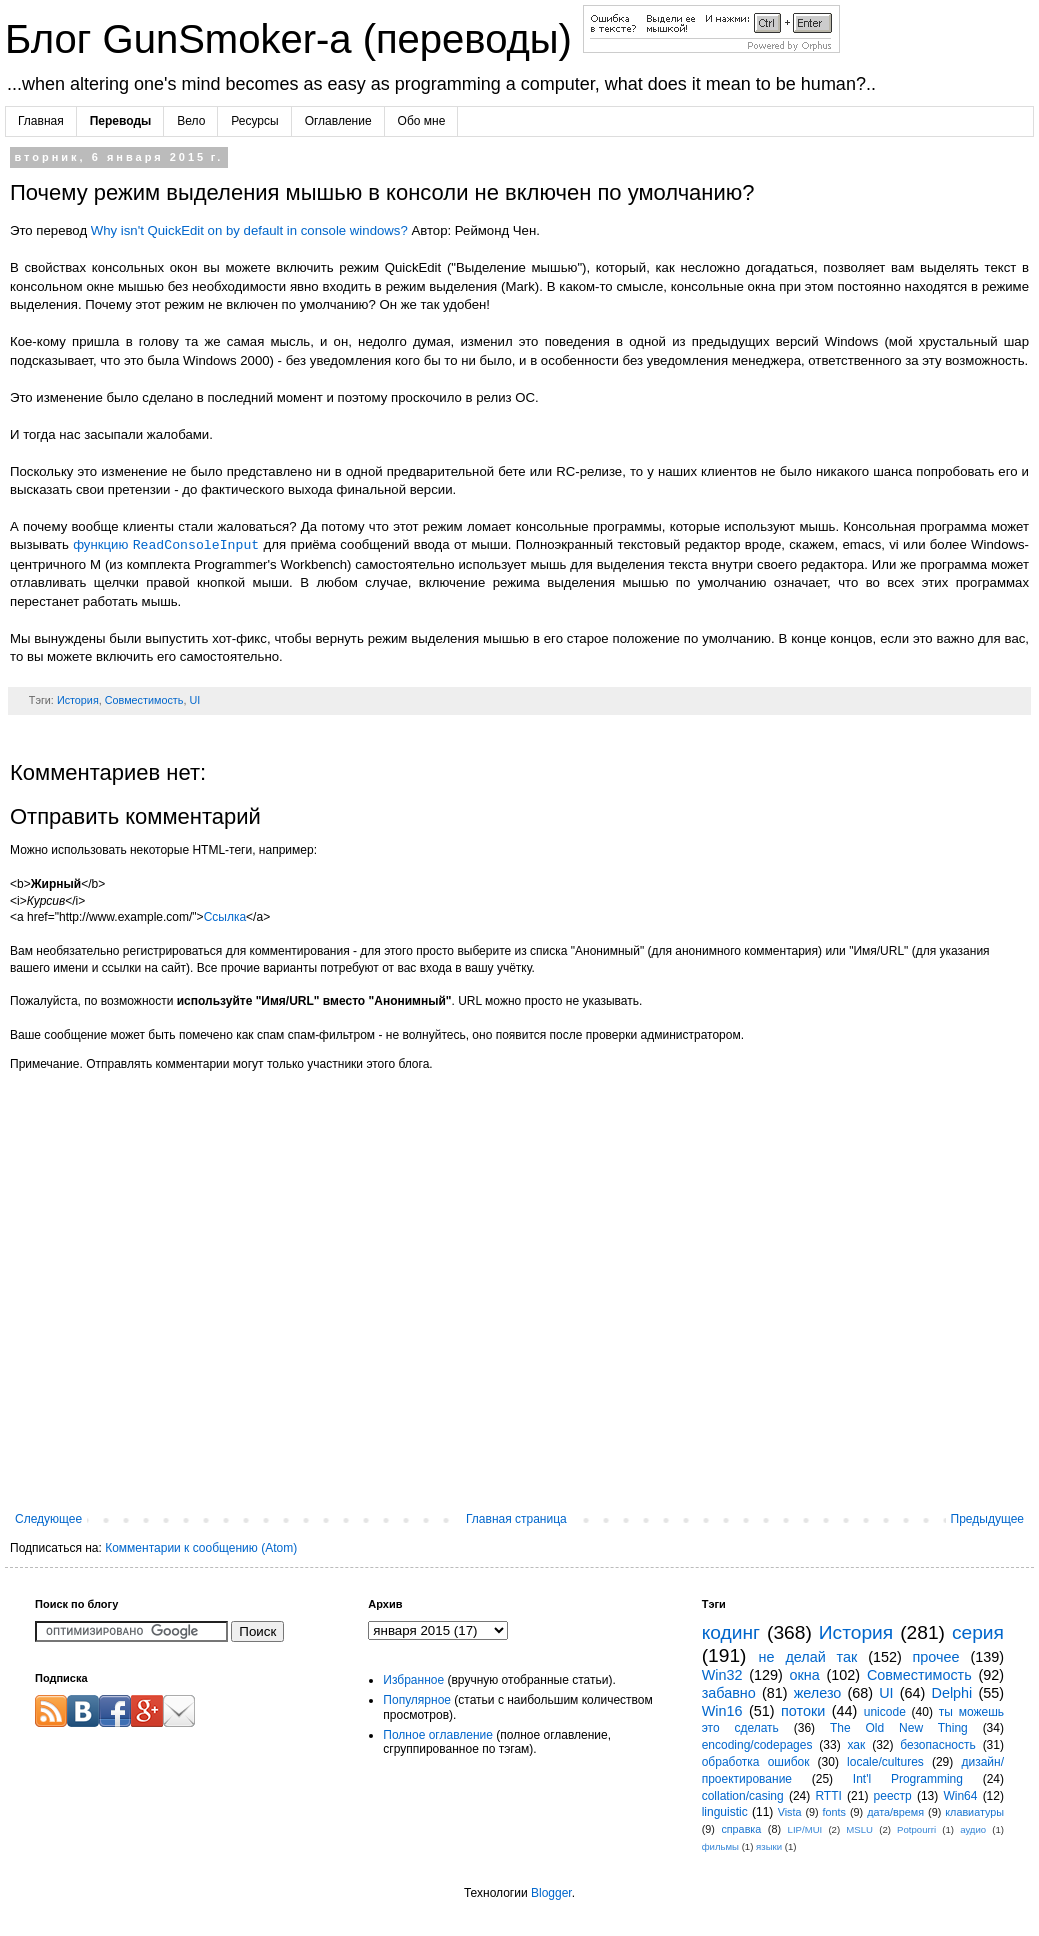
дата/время (895, 1812)
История (78, 700)
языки (769, 1846)
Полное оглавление (438, 1735)
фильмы (720, 1846)
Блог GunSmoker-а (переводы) (294, 39)
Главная (41, 121)
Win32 (722, 1675)
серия (978, 1632)
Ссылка (225, 917)
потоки (803, 1711)
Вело (191, 121)
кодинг (731, 1632)
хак (856, 1745)
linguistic (725, 1812)
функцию (166, 545)
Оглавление (338, 121)
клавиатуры (974, 1812)
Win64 (960, 1796)
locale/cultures (885, 1762)
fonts (834, 1812)
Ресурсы (254, 121)
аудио (973, 1829)
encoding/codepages (757, 1745)
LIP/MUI (805, 1829)
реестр (893, 1796)
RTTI (828, 1796)
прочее (936, 1657)
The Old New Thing (899, 1728)
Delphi (952, 1693)
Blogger (551, 1893)
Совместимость (144, 700)
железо (818, 1693)
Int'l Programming (908, 1779)
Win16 (722, 1711)
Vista (790, 1812)
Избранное (413, 1680)
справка (741, 1829)
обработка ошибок (756, 1762)
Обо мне (422, 121)
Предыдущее (987, 1519)
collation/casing (743, 1796)
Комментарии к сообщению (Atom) (201, 1548)
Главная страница (516, 1519)
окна (805, 1675)
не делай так (808, 1657)
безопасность (937, 1745)
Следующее (48, 1519)
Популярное (417, 1700)
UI (194, 700)
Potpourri (916, 1829)
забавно (729, 1693)
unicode (885, 1712)
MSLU (859, 1829)
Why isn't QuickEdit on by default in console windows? (249, 230)
